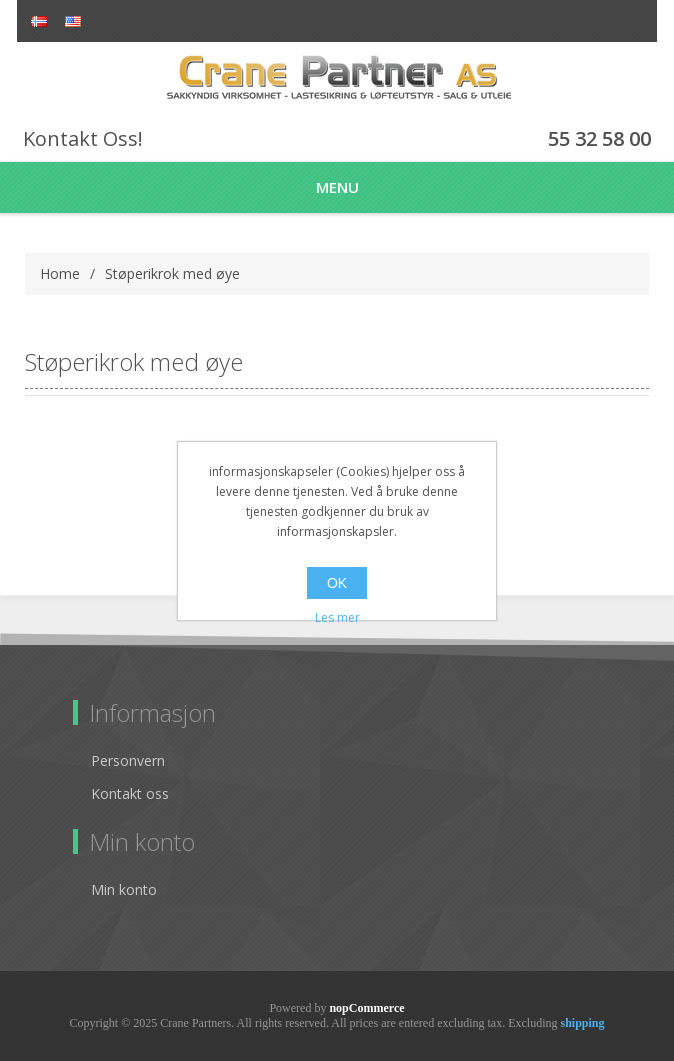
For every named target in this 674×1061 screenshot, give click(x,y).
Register (599, 22)
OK (337, 583)
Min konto (124, 889)
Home (60, 273)
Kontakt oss (130, 793)
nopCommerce (366, 1008)
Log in (634, 22)
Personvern (128, 760)
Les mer (337, 617)
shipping (582, 1023)
